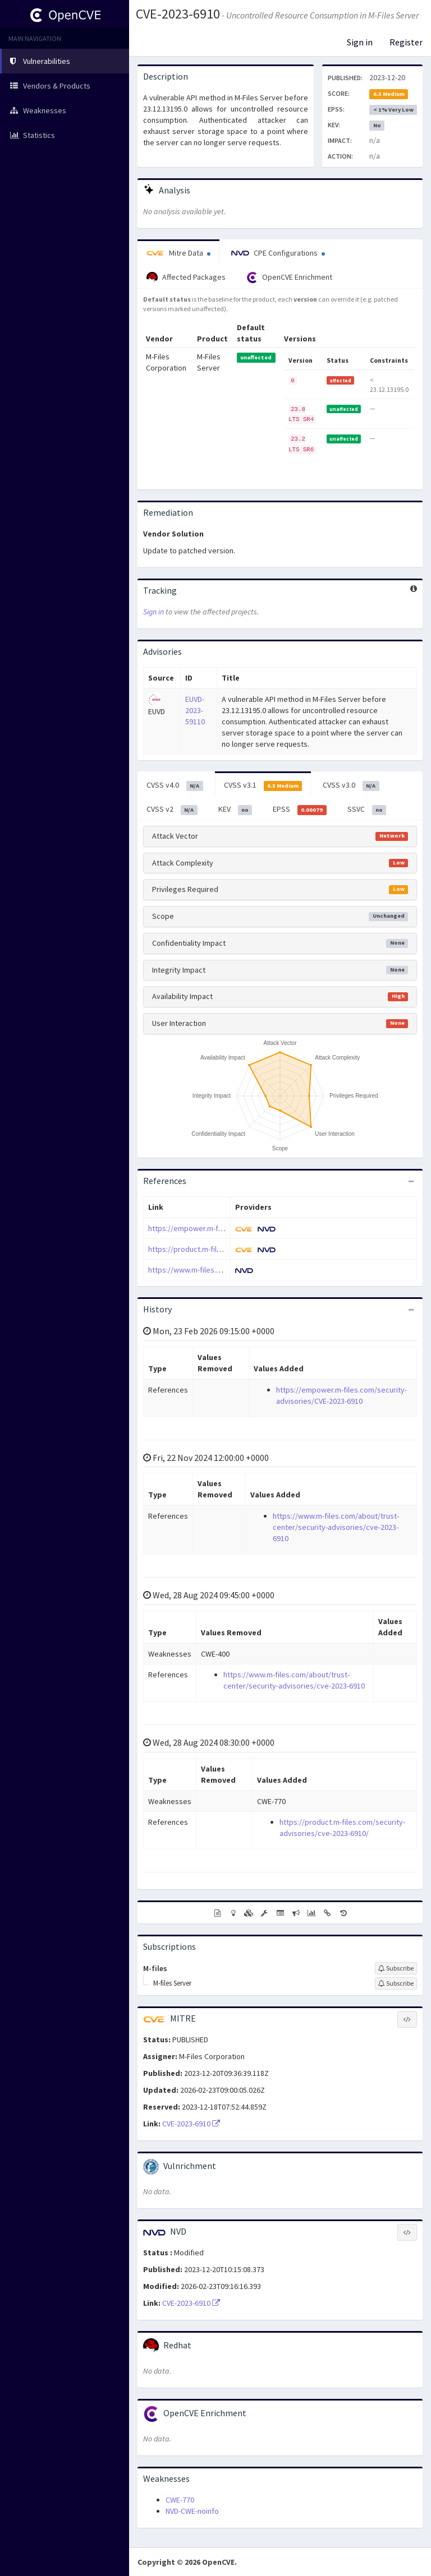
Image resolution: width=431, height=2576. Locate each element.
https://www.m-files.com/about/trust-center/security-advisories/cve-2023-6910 (336, 1527)
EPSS (300, 809)
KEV (235, 809)
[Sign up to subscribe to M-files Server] (396, 1983)
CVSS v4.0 (174, 785)
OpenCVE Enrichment (289, 277)
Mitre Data (178, 253)
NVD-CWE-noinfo (192, 2511)
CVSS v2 (172, 809)
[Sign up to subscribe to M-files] (396, 1968)
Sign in (360, 42)
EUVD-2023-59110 (195, 710)
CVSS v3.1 (263, 785)
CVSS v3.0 (351, 785)
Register (406, 42)
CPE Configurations (278, 253)
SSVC (367, 809)
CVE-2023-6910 (178, 13)
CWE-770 (180, 2500)
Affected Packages (186, 277)
